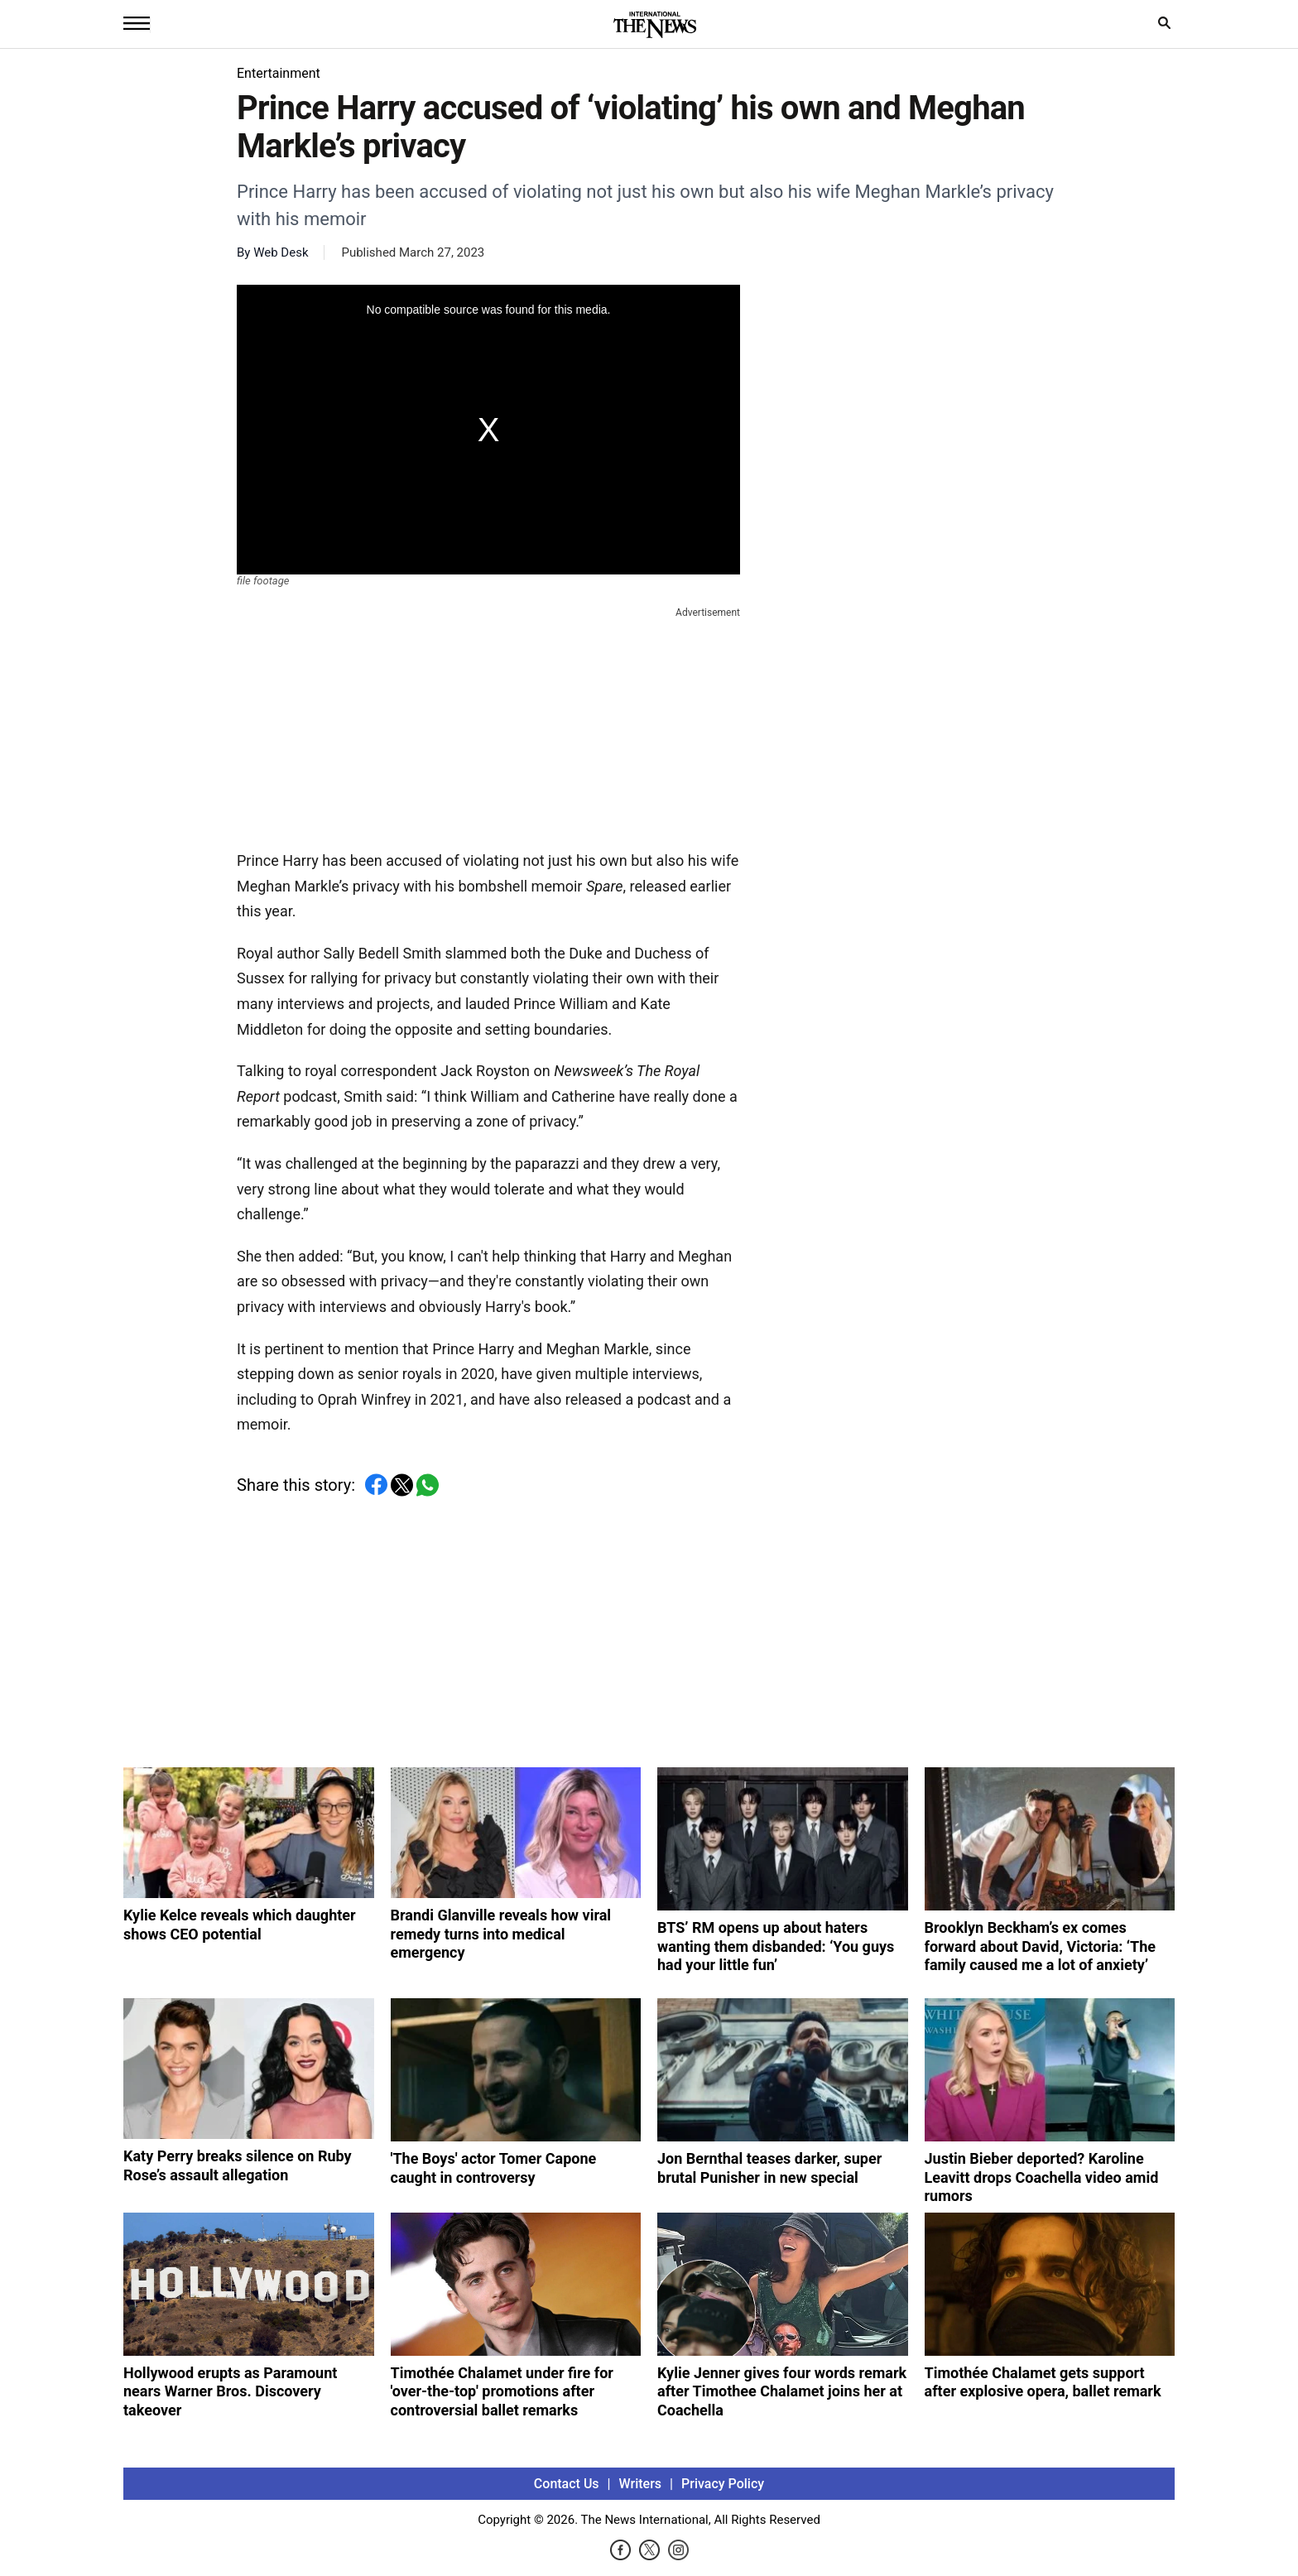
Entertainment (278, 73)
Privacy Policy (722, 2484)
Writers (640, 2484)
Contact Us (566, 2484)
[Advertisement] (488, 725)
